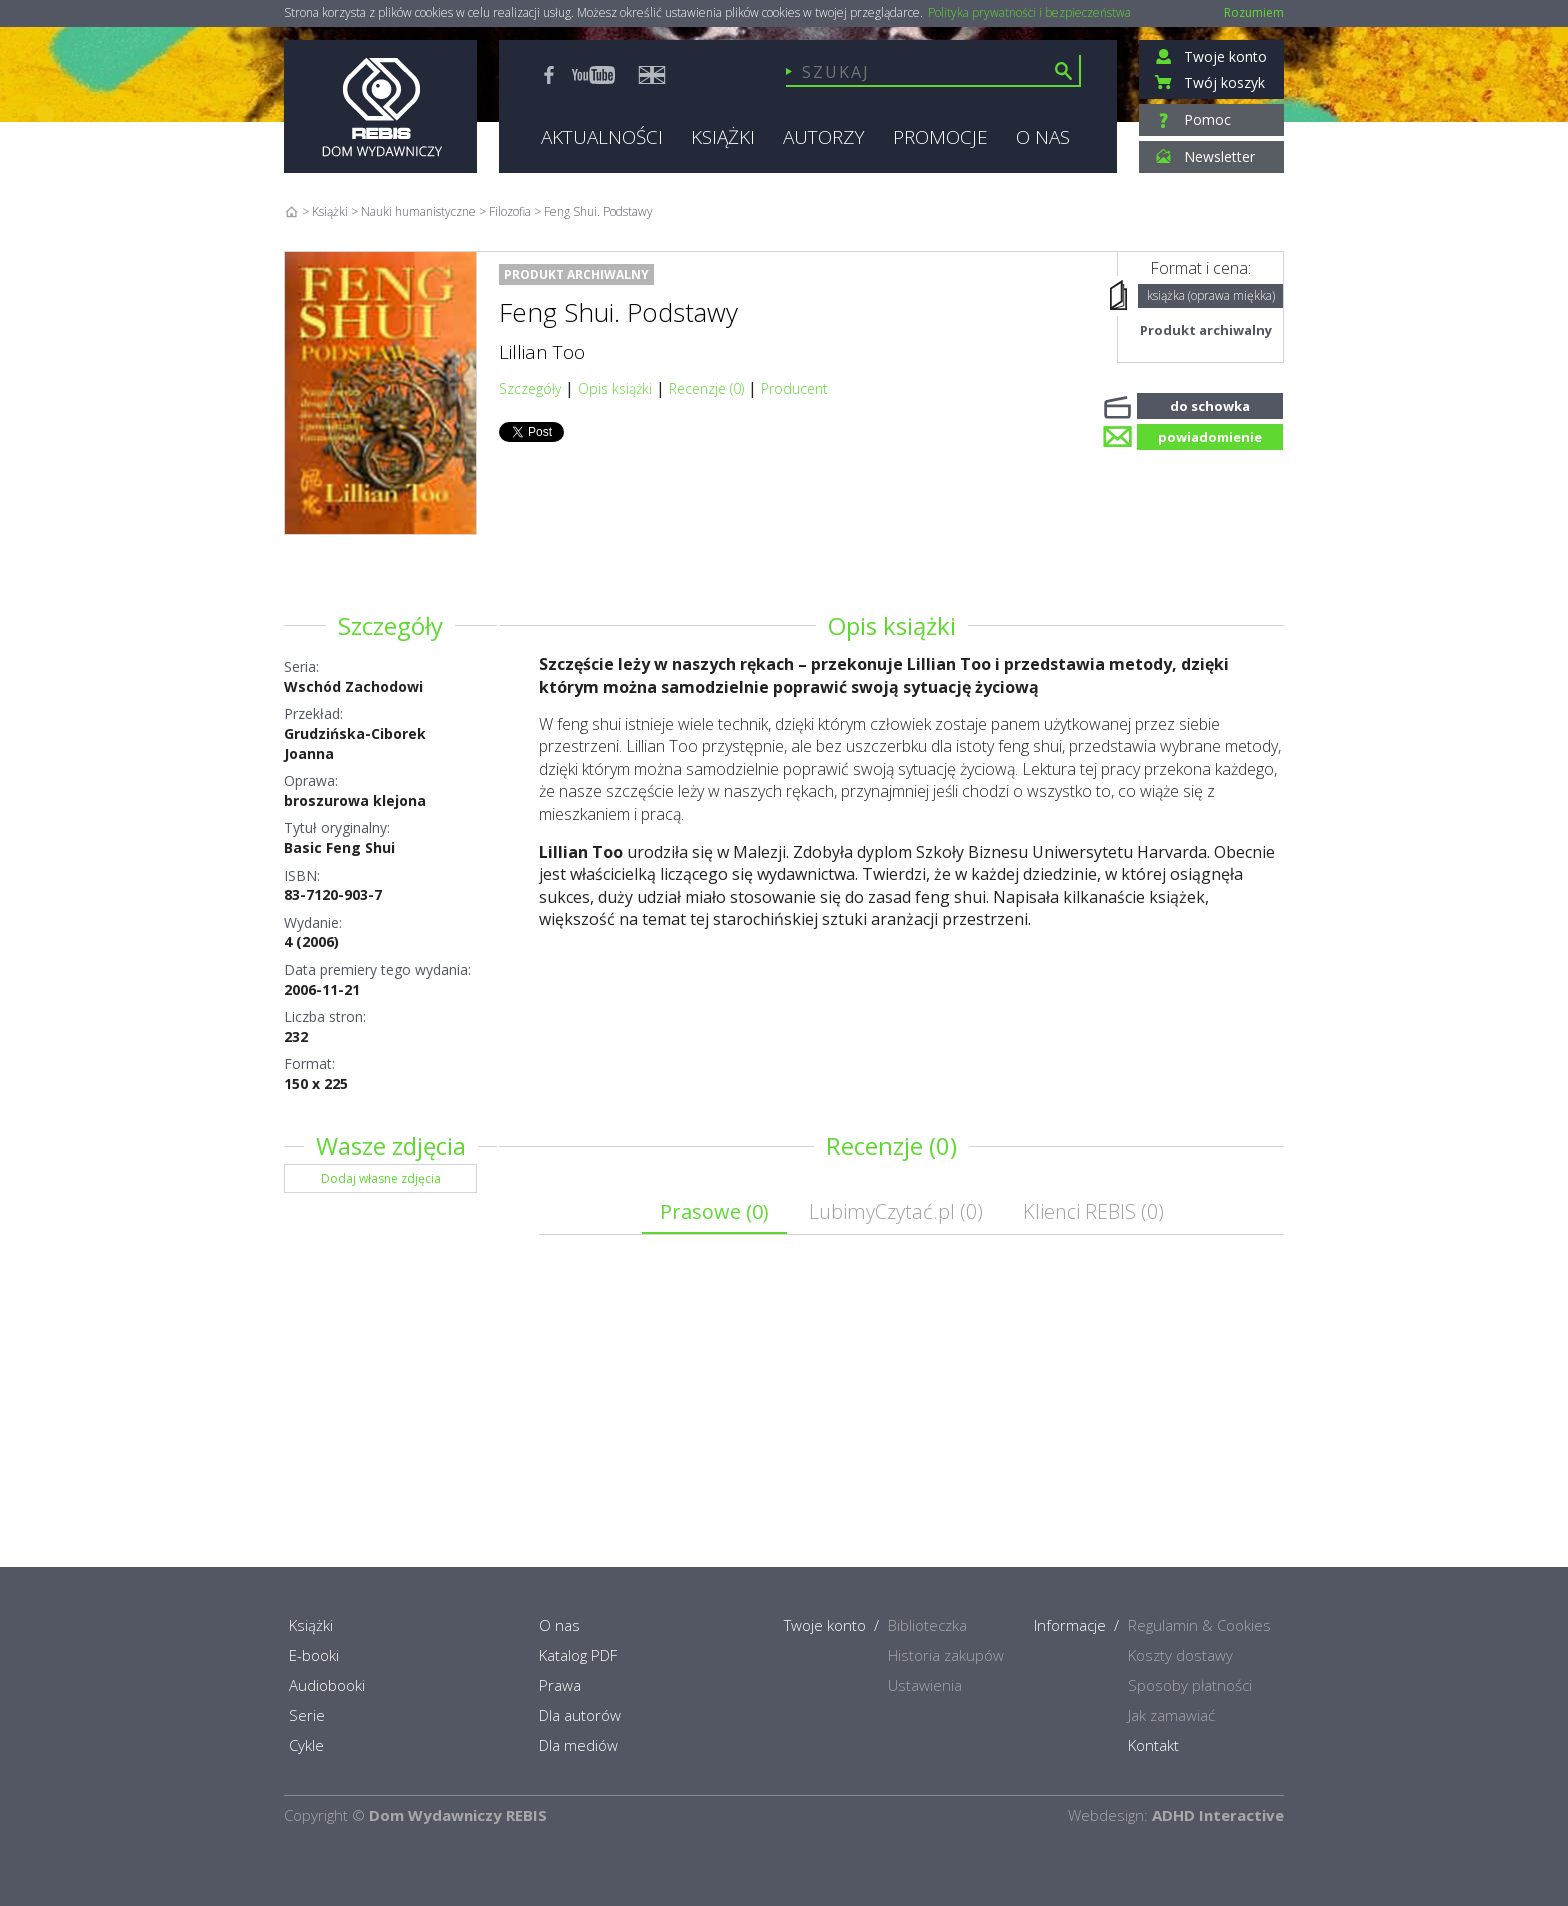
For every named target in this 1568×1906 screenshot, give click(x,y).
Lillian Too (542, 352)
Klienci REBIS (1093, 1211)
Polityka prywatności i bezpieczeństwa (1029, 13)
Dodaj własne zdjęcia (381, 1178)
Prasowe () (714, 1211)
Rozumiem (1254, 12)
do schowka (1210, 404)
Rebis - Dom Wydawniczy (380, 106)
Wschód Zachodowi (353, 686)
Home (291, 211)
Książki (330, 211)
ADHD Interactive (1218, 1815)
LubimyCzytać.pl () (896, 1211)
